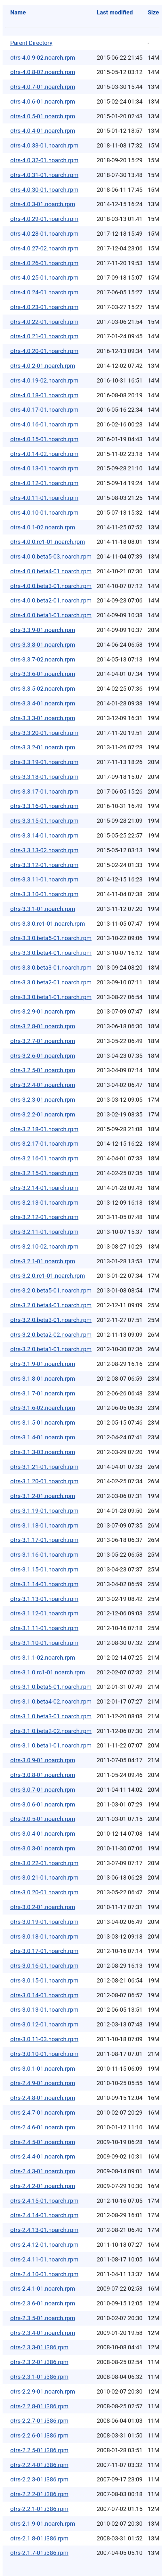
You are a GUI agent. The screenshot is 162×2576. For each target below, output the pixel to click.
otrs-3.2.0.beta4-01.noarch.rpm (51, 1305)
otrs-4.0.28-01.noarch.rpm (44, 233)
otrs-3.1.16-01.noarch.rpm (44, 1554)
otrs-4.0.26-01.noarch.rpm (44, 263)
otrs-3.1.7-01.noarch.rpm (42, 1393)
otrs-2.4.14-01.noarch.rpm (44, 2215)
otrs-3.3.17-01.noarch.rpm (44, 791)
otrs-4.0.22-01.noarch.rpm (44, 321)
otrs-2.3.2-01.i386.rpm (39, 2362)
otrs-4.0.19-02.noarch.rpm (44, 380)
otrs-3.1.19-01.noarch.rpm (44, 1510)
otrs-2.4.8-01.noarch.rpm (42, 2097)
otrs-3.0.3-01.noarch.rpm (42, 1848)
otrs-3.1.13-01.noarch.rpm (44, 1598)
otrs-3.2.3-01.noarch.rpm (42, 1099)
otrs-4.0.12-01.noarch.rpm (44, 483)
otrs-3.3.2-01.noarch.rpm (42, 747)
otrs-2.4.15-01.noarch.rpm (44, 2200)
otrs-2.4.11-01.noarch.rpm (44, 2259)
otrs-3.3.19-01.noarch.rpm (44, 762)
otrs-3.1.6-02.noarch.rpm (42, 1407)
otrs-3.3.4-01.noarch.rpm (42, 703)
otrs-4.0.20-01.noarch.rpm (44, 351)
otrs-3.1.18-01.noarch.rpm (44, 1525)
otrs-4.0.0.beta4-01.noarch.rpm (51, 571)
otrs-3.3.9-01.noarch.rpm (42, 630)
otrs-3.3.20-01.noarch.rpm (44, 732)
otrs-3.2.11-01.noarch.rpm (44, 1231)
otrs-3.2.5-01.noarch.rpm (42, 1070)
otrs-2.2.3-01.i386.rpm (39, 2479)
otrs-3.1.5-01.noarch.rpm (42, 1422)
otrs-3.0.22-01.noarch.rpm (44, 1863)
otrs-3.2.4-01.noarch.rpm (42, 1085)
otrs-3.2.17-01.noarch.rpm (44, 1143)
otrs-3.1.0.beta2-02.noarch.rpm (51, 1731)
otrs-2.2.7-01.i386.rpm (39, 2420)
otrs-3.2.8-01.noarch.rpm (42, 1026)
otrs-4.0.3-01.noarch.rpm (42, 204)
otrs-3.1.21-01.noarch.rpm (44, 1466)
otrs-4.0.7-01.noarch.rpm (42, 86)
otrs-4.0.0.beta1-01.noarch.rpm (51, 615)
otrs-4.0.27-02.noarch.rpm (44, 248)
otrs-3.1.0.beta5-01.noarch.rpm (51, 1686)
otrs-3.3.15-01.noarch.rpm (44, 820)
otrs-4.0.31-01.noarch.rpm (44, 175)
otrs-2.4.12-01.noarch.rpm (44, 2244)
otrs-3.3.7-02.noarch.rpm (42, 659)
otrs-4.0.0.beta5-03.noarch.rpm (51, 556)
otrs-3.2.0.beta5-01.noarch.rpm (51, 1290)
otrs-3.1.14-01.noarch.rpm (44, 1584)
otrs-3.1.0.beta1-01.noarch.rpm (51, 1745)
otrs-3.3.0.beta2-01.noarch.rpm (51, 982)
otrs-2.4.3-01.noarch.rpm (42, 2171)
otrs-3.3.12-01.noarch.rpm (44, 865)
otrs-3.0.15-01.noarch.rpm (44, 1980)
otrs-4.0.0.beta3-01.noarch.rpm (51, 586)
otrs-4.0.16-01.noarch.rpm (44, 424)
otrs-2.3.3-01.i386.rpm (39, 2347)
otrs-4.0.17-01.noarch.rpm (44, 409)
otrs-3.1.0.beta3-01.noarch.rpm (51, 1716)
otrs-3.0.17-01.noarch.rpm (44, 1951)
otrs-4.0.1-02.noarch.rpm (42, 527)
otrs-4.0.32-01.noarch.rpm (44, 160)
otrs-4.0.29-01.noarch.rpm (44, 218)
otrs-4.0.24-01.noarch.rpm (44, 292)
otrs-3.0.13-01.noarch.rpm (44, 2009)
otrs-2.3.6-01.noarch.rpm (42, 2303)
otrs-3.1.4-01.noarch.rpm (42, 1437)
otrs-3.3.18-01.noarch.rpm (44, 776)
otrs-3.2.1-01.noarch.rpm (42, 1261)
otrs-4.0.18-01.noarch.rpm (44, 395)
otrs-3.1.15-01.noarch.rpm (44, 1569)
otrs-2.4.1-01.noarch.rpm (42, 2288)
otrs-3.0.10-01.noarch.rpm (44, 2053)
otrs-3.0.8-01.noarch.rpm (42, 1775)
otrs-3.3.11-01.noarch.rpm (44, 879)
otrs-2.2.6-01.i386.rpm (39, 2435)
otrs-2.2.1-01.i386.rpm (39, 2508)
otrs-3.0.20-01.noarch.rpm (44, 1892)
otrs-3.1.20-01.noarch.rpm (44, 1481)
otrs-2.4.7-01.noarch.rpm (42, 2112)
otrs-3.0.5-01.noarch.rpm (42, 1818)
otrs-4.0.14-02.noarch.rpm (44, 453)
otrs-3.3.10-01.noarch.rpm (44, 894)
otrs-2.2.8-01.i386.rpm (39, 2406)
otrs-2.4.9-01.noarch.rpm (42, 2083)
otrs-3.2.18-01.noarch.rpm (44, 1129)
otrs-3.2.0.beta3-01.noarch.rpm (51, 1320)
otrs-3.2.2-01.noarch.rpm (42, 1114)
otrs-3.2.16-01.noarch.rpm (44, 1158)
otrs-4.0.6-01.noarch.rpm (42, 101)
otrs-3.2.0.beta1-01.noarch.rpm (51, 1349)
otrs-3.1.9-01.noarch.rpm (42, 1363)
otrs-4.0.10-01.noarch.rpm (44, 512)
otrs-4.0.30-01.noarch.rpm (44, 189)
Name (18, 12)
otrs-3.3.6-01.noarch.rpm (42, 673)
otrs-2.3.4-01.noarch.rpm (42, 2332)
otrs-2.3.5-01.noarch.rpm (42, 2318)
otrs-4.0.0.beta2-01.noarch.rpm (51, 600)
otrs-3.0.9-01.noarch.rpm (42, 1760)
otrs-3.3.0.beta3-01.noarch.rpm (51, 967)
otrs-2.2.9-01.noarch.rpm (42, 2391)
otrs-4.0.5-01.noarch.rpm (42, 116)
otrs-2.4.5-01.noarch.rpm (42, 2142)
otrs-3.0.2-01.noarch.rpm (42, 1907)
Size (153, 12)
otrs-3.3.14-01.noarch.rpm (44, 835)
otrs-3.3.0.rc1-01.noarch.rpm (47, 923)
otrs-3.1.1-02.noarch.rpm (42, 1657)
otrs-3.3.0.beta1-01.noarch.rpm (51, 997)
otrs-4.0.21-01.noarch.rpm (44, 336)
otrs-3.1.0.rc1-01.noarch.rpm (47, 1672)
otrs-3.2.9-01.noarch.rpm (42, 1011)
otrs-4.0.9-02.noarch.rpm (42, 57)
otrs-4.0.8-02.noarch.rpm (42, 72)
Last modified (115, 12)
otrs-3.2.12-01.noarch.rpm (44, 1217)
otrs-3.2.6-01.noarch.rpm (42, 1055)
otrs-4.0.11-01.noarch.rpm (44, 497)
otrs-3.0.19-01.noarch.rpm (44, 1921)
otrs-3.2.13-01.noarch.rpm (44, 1202)
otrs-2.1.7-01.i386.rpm (39, 2552)
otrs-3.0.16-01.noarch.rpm (44, 1965)
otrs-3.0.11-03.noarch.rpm (44, 2039)
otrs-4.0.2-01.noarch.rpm (42, 365)
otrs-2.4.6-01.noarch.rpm (42, 2127)
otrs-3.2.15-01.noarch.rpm (44, 1173)
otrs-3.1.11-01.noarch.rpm (44, 1628)
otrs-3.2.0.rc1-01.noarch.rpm (47, 1275)
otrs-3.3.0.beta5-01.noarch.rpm (51, 938)
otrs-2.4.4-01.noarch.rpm (42, 2156)
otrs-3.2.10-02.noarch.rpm (44, 1246)
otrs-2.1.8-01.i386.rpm (39, 2538)
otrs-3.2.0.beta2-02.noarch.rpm (51, 1334)
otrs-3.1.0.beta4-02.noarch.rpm (51, 1701)
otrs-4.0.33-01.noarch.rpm (44, 145)
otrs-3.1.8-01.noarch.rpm (42, 1378)
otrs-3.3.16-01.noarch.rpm (44, 806)
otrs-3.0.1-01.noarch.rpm (42, 2068)
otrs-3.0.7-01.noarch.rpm (42, 1789)
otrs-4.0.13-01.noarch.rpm (44, 468)
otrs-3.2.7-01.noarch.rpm (42, 1041)
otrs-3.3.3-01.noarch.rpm (42, 718)
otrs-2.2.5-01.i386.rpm (39, 2450)
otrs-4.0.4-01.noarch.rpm (42, 130)
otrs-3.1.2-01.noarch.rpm (42, 1496)
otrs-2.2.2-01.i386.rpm (39, 2494)
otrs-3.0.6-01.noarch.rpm (42, 1804)
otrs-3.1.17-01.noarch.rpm (44, 1539)
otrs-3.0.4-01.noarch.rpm (42, 1833)
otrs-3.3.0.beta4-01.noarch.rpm (51, 952)
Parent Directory (31, 42)
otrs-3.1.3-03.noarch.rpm (42, 1452)
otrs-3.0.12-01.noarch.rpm (44, 2024)
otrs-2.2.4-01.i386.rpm (39, 2465)
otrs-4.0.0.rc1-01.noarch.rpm (47, 541)
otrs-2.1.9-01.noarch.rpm (42, 2523)
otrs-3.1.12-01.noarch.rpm (44, 1613)
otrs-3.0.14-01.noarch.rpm (44, 1995)
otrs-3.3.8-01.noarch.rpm (42, 644)
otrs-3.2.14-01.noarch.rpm (44, 1187)
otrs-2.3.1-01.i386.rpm (39, 2376)
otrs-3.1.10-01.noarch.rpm (44, 1642)
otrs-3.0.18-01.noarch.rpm (44, 1936)
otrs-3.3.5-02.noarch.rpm (42, 688)
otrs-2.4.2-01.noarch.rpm (42, 2186)
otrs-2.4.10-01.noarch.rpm (44, 2274)
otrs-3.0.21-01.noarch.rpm (44, 1877)
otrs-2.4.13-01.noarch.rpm (44, 2230)
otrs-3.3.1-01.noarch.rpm (42, 908)
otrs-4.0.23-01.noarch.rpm (44, 307)
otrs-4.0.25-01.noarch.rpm (44, 277)
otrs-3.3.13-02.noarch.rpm (44, 850)
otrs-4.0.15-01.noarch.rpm (44, 439)
